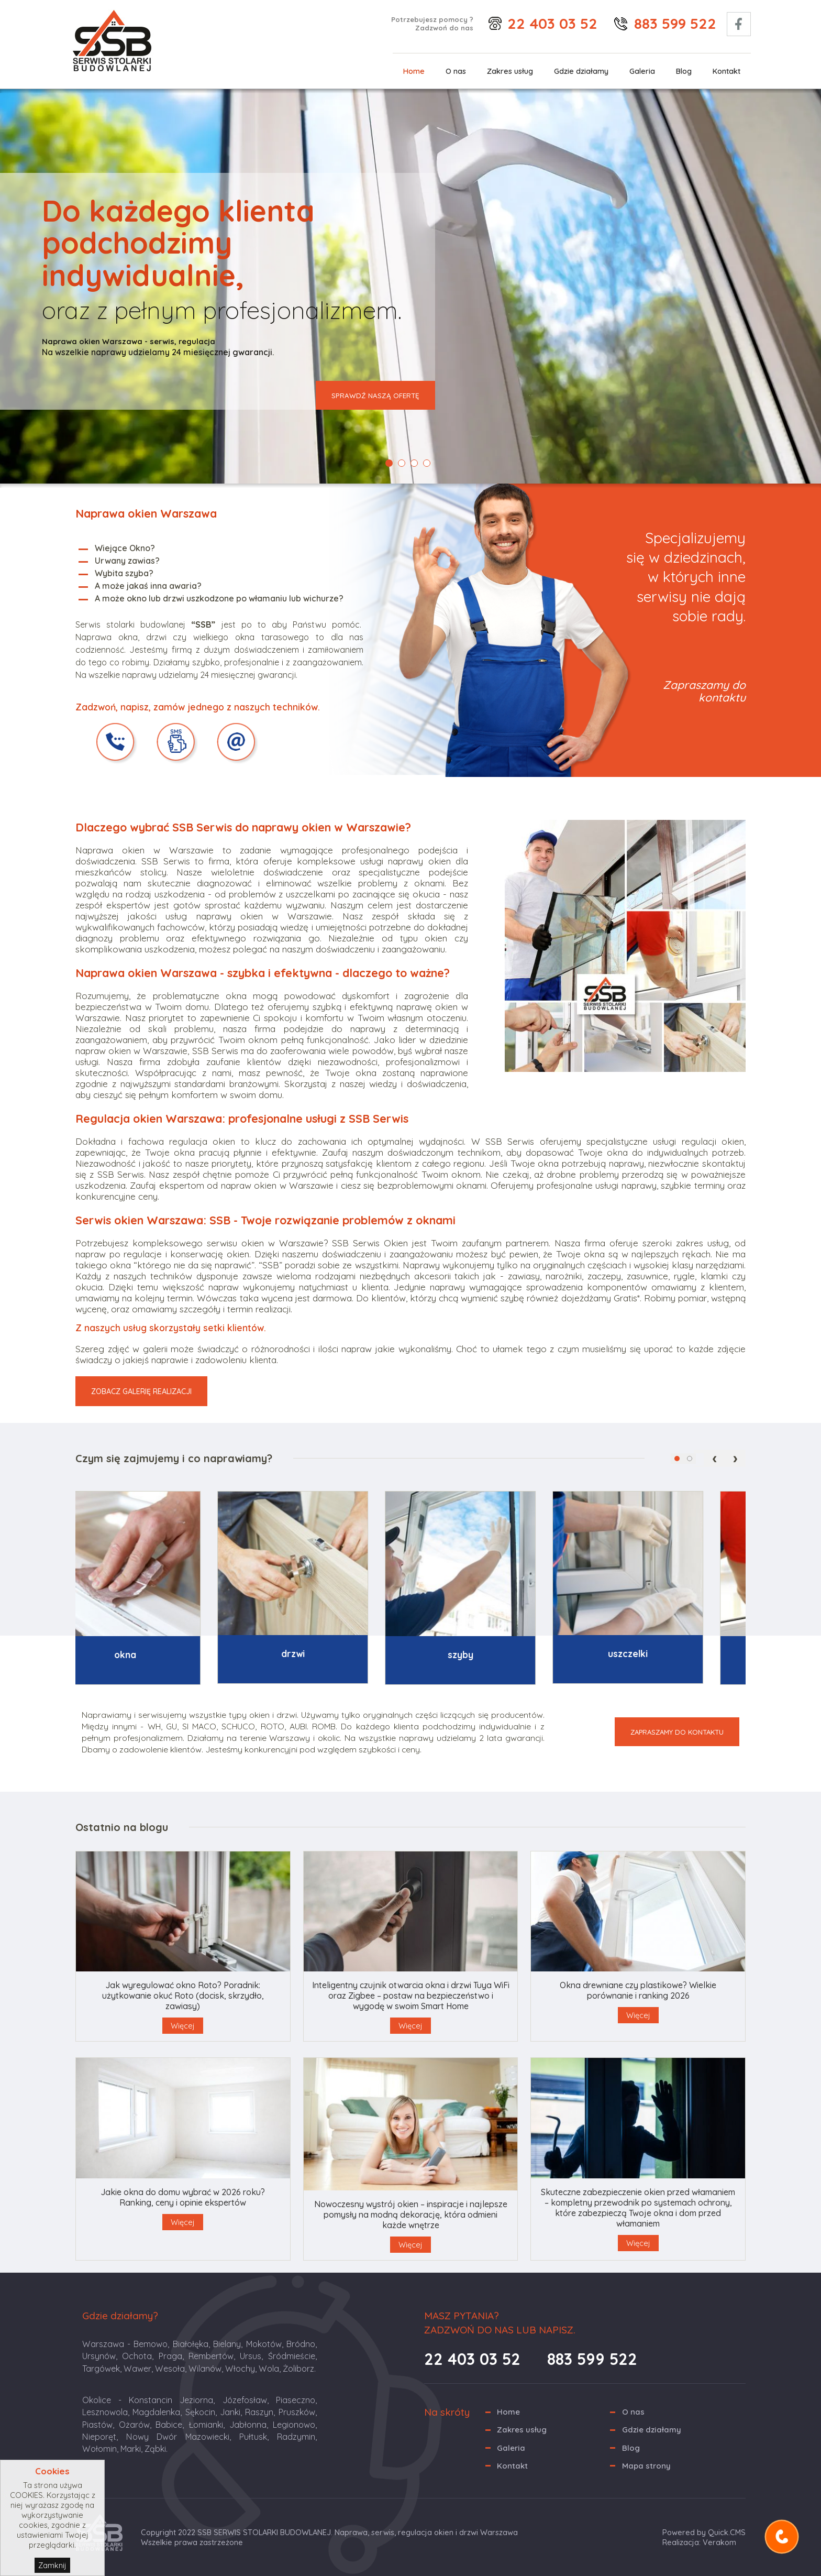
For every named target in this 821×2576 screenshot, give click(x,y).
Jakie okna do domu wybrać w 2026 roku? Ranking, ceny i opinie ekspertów (183, 2197)
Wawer (137, 2368)
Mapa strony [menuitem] (646, 2466)
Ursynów (99, 2356)
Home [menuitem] (414, 71)
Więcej (183, 2026)
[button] (677, 1458)
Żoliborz (298, 2368)
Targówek (101, 2368)
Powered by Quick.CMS (704, 2532)
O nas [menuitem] (456, 71)
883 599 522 (675, 23)
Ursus (250, 2356)
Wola (269, 2368)
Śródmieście (291, 2356)
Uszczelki (661, 1653)
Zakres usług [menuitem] (510, 71)
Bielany (227, 2344)
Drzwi (326, 1653)
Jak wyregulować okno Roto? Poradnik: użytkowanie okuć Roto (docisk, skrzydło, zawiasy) (183, 1995)
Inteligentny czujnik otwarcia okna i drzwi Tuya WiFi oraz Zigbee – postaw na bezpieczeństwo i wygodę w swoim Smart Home (410, 1995)
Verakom (719, 2542)
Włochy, (241, 2368)
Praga (170, 2356)
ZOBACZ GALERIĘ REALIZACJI (141, 1391)
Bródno (300, 2344)
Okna (159, 1654)
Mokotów (264, 2344)
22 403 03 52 (552, 23)
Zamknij (52, 2565)
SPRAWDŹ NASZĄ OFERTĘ (375, 395)
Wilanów (204, 2368)
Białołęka (190, 2344)
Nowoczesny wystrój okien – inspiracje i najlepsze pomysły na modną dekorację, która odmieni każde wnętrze (410, 2214)
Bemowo (151, 2344)
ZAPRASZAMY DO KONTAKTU (677, 1732)
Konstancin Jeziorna (171, 2400)
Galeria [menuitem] (642, 71)
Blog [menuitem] (684, 71)
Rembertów (211, 2356)
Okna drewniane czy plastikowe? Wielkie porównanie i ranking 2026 (638, 1990)
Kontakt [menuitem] (726, 71)
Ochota (137, 2356)
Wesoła (170, 2368)
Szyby (494, 1654)
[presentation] (715, 1458)
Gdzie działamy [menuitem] (581, 71)
